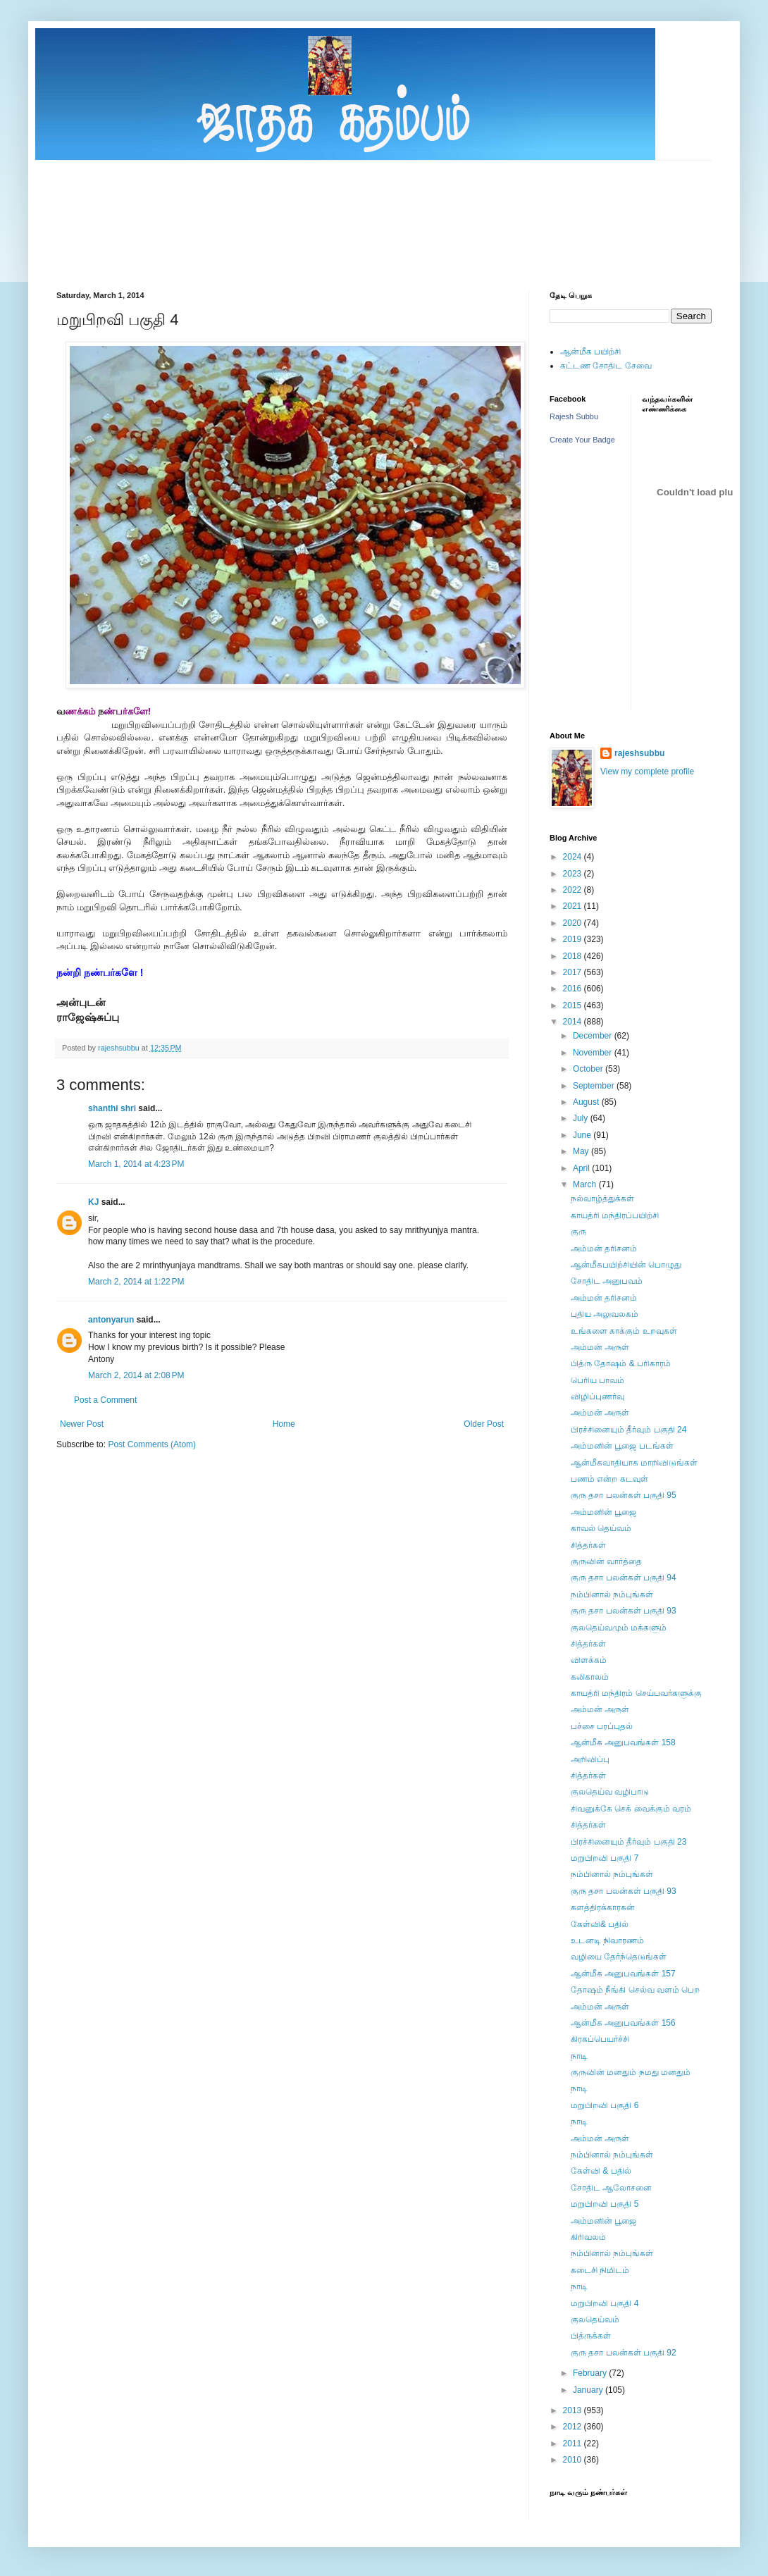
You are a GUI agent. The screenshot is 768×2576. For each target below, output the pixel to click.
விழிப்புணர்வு (597, 1396)
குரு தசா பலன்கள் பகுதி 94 (623, 1578)
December (593, 1036)
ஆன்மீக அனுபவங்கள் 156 (623, 2023)
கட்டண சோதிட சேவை (606, 366)
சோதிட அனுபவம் (607, 1281)
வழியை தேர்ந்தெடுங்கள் (619, 1957)
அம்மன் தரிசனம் (604, 1248)
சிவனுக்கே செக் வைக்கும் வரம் (631, 1809)
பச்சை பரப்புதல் (602, 1726)
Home (284, 1424)
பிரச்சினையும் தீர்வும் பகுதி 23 (628, 1842)
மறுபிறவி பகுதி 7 (604, 1858)
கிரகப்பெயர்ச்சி (600, 2039)
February (591, 2373)
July (581, 1118)
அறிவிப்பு (590, 1759)
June (583, 1135)
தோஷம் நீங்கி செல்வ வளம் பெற (635, 1990)
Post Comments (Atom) (152, 1444)
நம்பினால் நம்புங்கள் (612, 1594)
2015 (573, 1005)
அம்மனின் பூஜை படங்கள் (622, 1446)
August (587, 1102)
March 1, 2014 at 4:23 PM (136, 1164)
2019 (573, 939)
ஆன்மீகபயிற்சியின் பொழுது (626, 1265)
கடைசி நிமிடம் (600, 2270)
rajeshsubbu (120, 1048)
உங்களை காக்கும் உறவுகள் (624, 1331)
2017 (573, 972)
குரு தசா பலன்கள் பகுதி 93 (623, 1611)
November (593, 1053)
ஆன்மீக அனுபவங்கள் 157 (623, 1974)
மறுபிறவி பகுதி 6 (604, 2105)
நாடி (579, 2056)
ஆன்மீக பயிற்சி (590, 352)
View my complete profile (647, 771)
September (595, 1086)
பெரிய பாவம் (597, 1380)
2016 (573, 988)
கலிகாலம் (590, 1677)
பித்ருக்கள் (591, 2336)
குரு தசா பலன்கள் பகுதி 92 (623, 2353)
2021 (573, 906)
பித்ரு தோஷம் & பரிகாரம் (621, 1363)
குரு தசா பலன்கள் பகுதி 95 (623, 1495)
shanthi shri (112, 1108)
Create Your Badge (582, 439)
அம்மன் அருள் (600, 1347)
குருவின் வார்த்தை (606, 1561)
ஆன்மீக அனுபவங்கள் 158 (623, 1742)
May (582, 1151)
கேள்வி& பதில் (599, 1924)
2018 (573, 956)
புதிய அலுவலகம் (604, 1314)
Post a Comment (105, 1400)
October (589, 1069)
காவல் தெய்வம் (601, 1528)
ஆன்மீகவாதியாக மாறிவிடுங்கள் (634, 1463)
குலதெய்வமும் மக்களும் (619, 1628)
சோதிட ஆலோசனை (611, 2188)
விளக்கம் (589, 1660)
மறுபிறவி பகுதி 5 (604, 2204)
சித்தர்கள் (588, 1545)
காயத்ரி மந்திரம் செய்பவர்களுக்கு (636, 1693)
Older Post (484, 1424)
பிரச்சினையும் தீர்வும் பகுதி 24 (628, 1430)
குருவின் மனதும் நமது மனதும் (630, 2072)
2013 (573, 2410)
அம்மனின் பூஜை (603, 1512)
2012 (573, 2427)
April (582, 1168)
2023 (573, 874)
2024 (573, 857)
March (586, 1184)
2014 (573, 1022)
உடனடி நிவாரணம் (607, 1940)
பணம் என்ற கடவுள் (609, 1479)
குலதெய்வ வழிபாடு (610, 1792)
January (589, 2390)
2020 (573, 923)
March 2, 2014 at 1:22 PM (136, 1282)
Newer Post (82, 1424)
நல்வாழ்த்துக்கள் (602, 1198)
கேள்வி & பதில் (601, 2171)
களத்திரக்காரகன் (603, 1907)
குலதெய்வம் (595, 2319)
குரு (578, 1232)
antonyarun (111, 1320)
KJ (93, 1202)
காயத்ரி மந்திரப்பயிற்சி (615, 1215)
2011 (573, 2443)
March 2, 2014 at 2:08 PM (136, 1375)
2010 (573, 2460)
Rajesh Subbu (574, 416)
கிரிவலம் (588, 2237)
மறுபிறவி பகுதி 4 (604, 2303)
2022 (573, 890)
